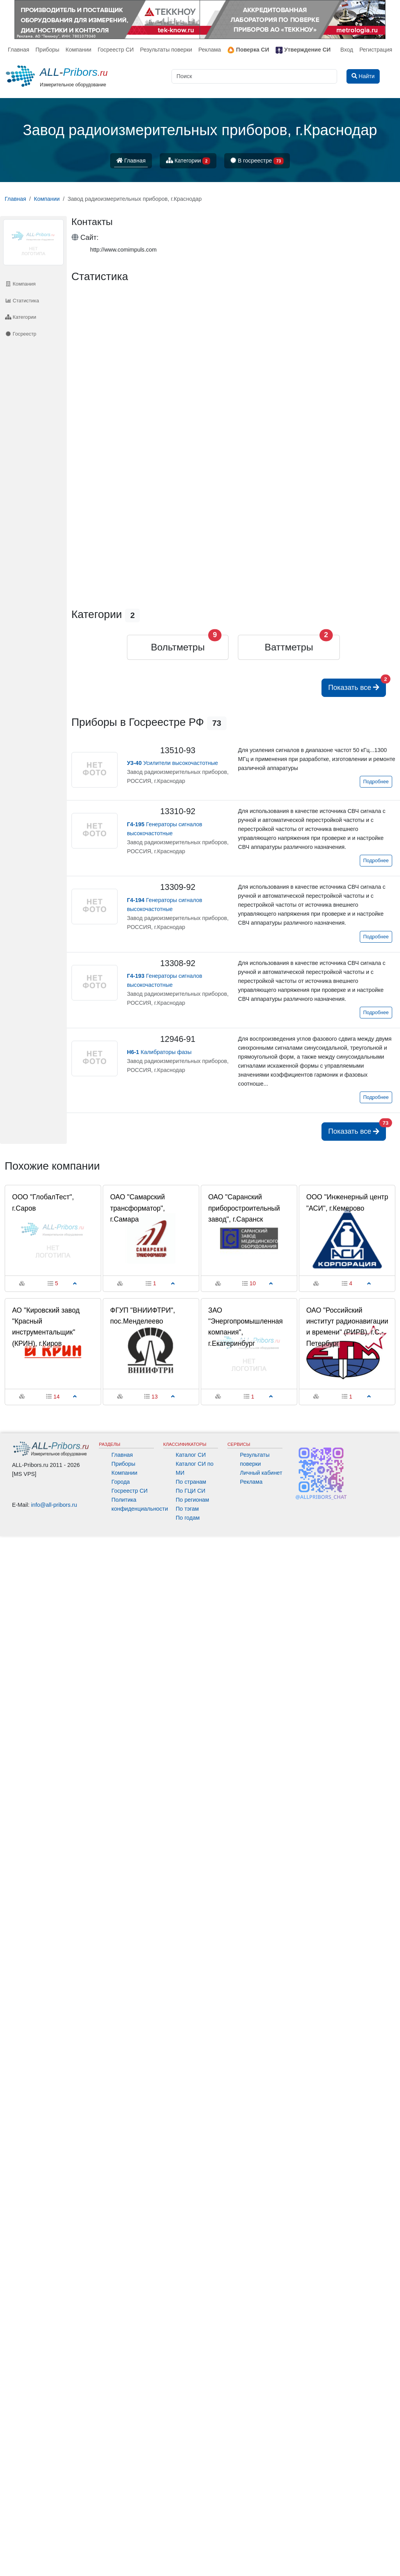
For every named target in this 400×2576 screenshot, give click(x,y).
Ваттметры (289, 647)
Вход (346, 49)
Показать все (357, 685)
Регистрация (375, 49)
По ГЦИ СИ (190, 1491)
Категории (188, 161)
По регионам (192, 1500)
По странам (191, 1482)
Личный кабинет (261, 1473)
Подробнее (376, 781)
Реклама (209, 49)
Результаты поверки (166, 49)
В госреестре (257, 161)
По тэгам (187, 1509)
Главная (18, 49)
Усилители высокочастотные (172, 763)
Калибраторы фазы (159, 1052)
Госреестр (20, 334)
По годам (188, 1518)
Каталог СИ (191, 1455)
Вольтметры (178, 647)
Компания (20, 284)
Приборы (47, 49)
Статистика (22, 301)
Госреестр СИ (116, 49)
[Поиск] (254, 76)
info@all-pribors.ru (54, 1505)
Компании (78, 49)
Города (120, 1482)
